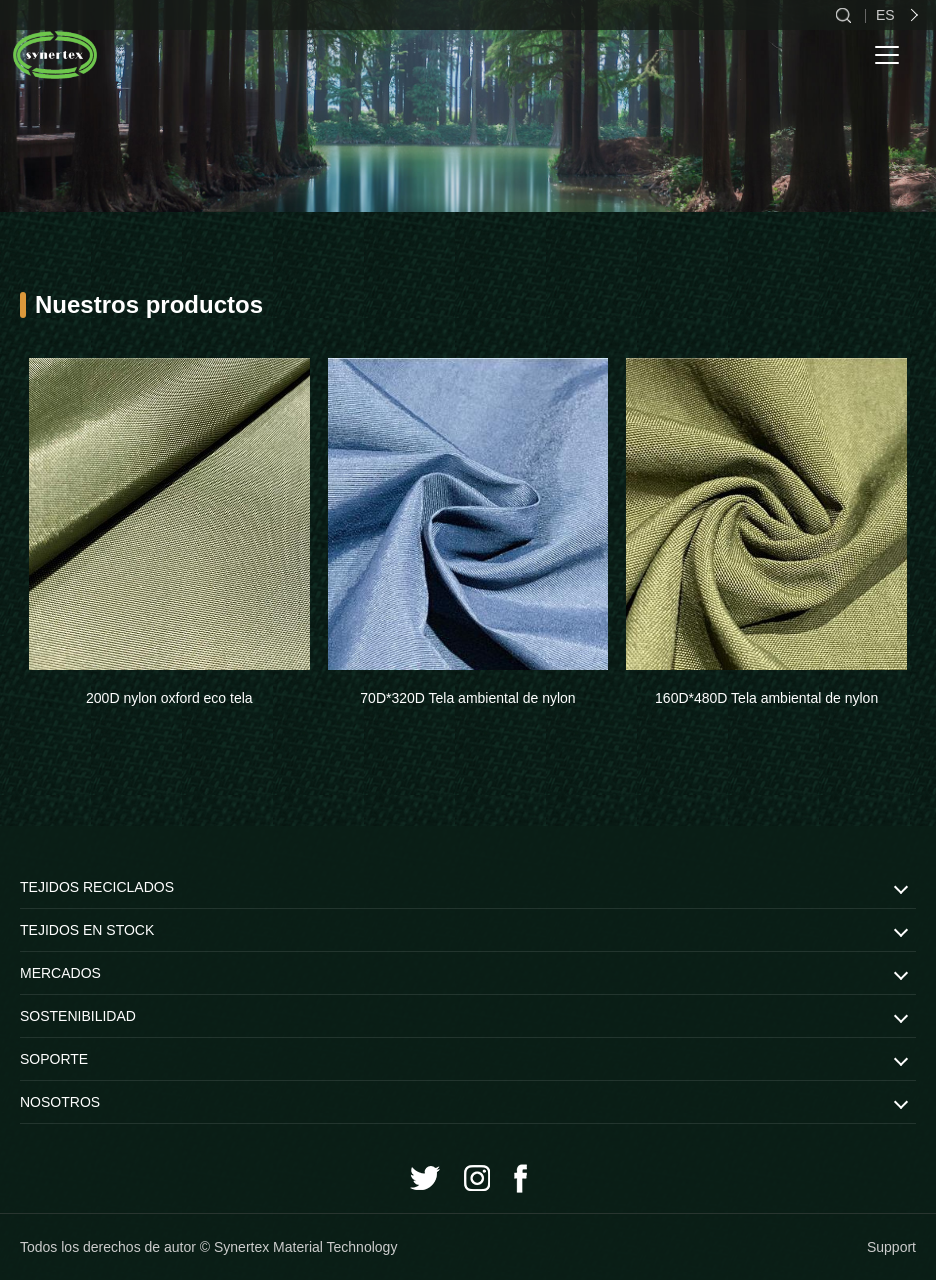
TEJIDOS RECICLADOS (97, 887)
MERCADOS (60, 973)
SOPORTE (54, 1059)
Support (891, 1247)
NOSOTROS (60, 1102)
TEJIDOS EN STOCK (87, 930)
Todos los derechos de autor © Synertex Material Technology (208, 1247)
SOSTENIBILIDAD (78, 1016)
